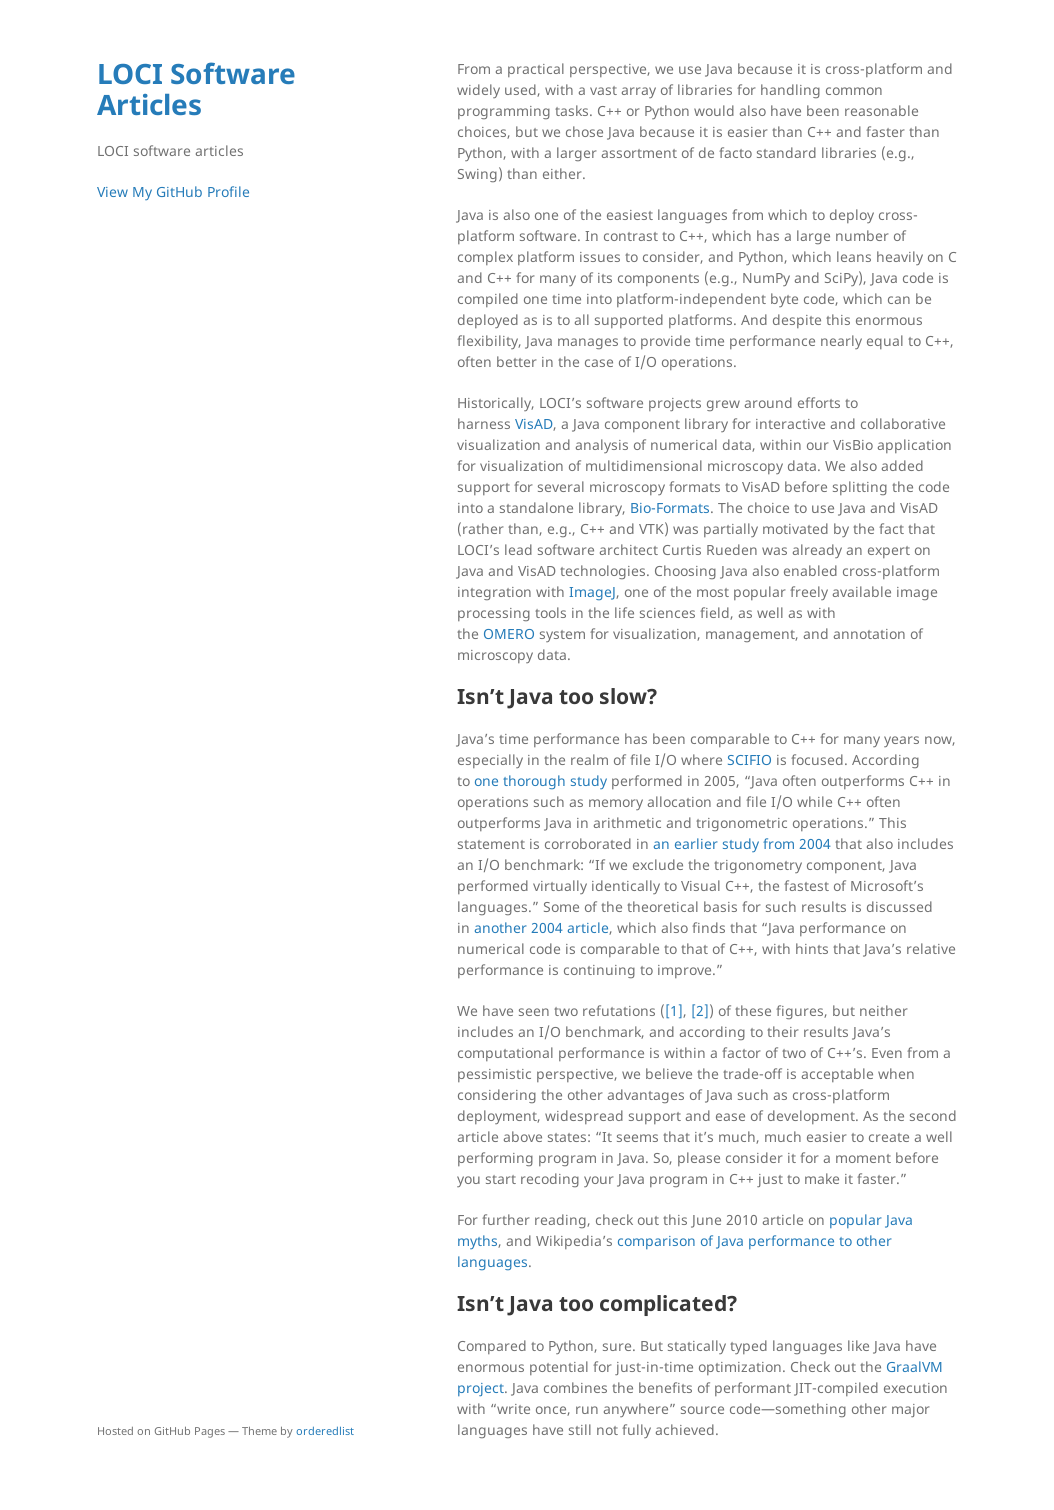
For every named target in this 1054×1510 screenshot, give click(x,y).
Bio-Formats (670, 507)
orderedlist (325, 1430)
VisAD (534, 423)
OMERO (509, 633)
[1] (674, 1010)
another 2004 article (541, 927)
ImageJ (592, 591)
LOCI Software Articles (196, 88)
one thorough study (540, 780)
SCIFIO (749, 759)
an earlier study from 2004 (742, 843)
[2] (700, 1010)
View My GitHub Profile (173, 191)
